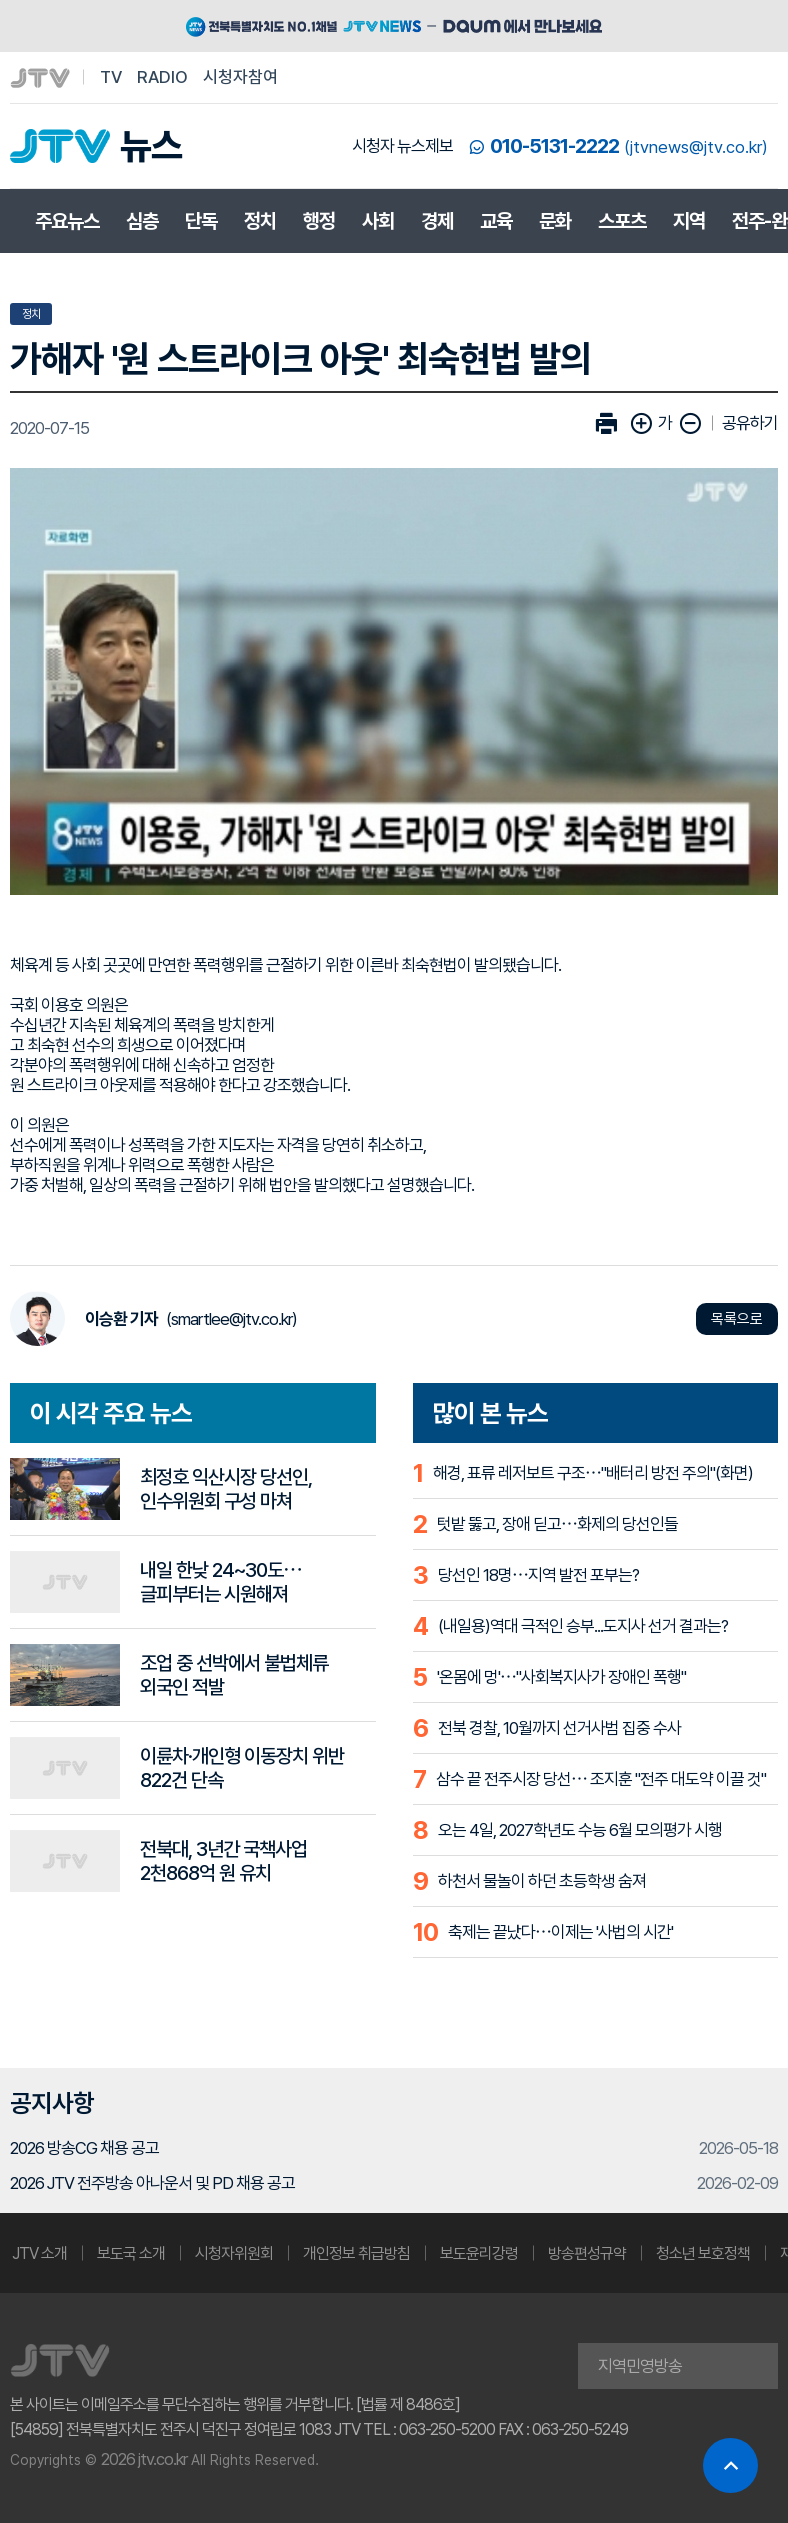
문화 (555, 221)
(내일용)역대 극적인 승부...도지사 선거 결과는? (583, 1626)
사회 (378, 221)
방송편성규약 (587, 2253)
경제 (437, 221)
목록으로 (737, 1319)
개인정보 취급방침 (356, 2253)
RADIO (162, 77)
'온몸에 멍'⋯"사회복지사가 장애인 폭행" (561, 1677)
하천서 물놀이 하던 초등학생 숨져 (542, 1881)
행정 (319, 221)
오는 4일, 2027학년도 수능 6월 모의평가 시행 (580, 1830)
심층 (142, 221)
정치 (260, 221)
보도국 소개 (131, 2253)
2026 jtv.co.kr (144, 2459)
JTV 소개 (39, 2253)
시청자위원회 (234, 2253)
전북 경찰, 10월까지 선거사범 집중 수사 (559, 1728)
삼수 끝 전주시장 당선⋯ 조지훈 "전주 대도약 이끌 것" (601, 1779)
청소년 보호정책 (703, 2253)
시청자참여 (240, 77)
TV (111, 77)
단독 (201, 221)
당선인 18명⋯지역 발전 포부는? (538, 1575)
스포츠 (622, 221)
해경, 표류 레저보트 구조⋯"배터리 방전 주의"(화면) (593, 1473)
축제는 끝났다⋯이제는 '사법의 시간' (560, 1932)
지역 (689, 221)
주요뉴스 (67, 221)
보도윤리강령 (479, 2253)
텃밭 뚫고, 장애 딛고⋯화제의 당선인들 (557, 1524)
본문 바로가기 (0, 0)
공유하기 (750, 423)
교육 (496, 221)
